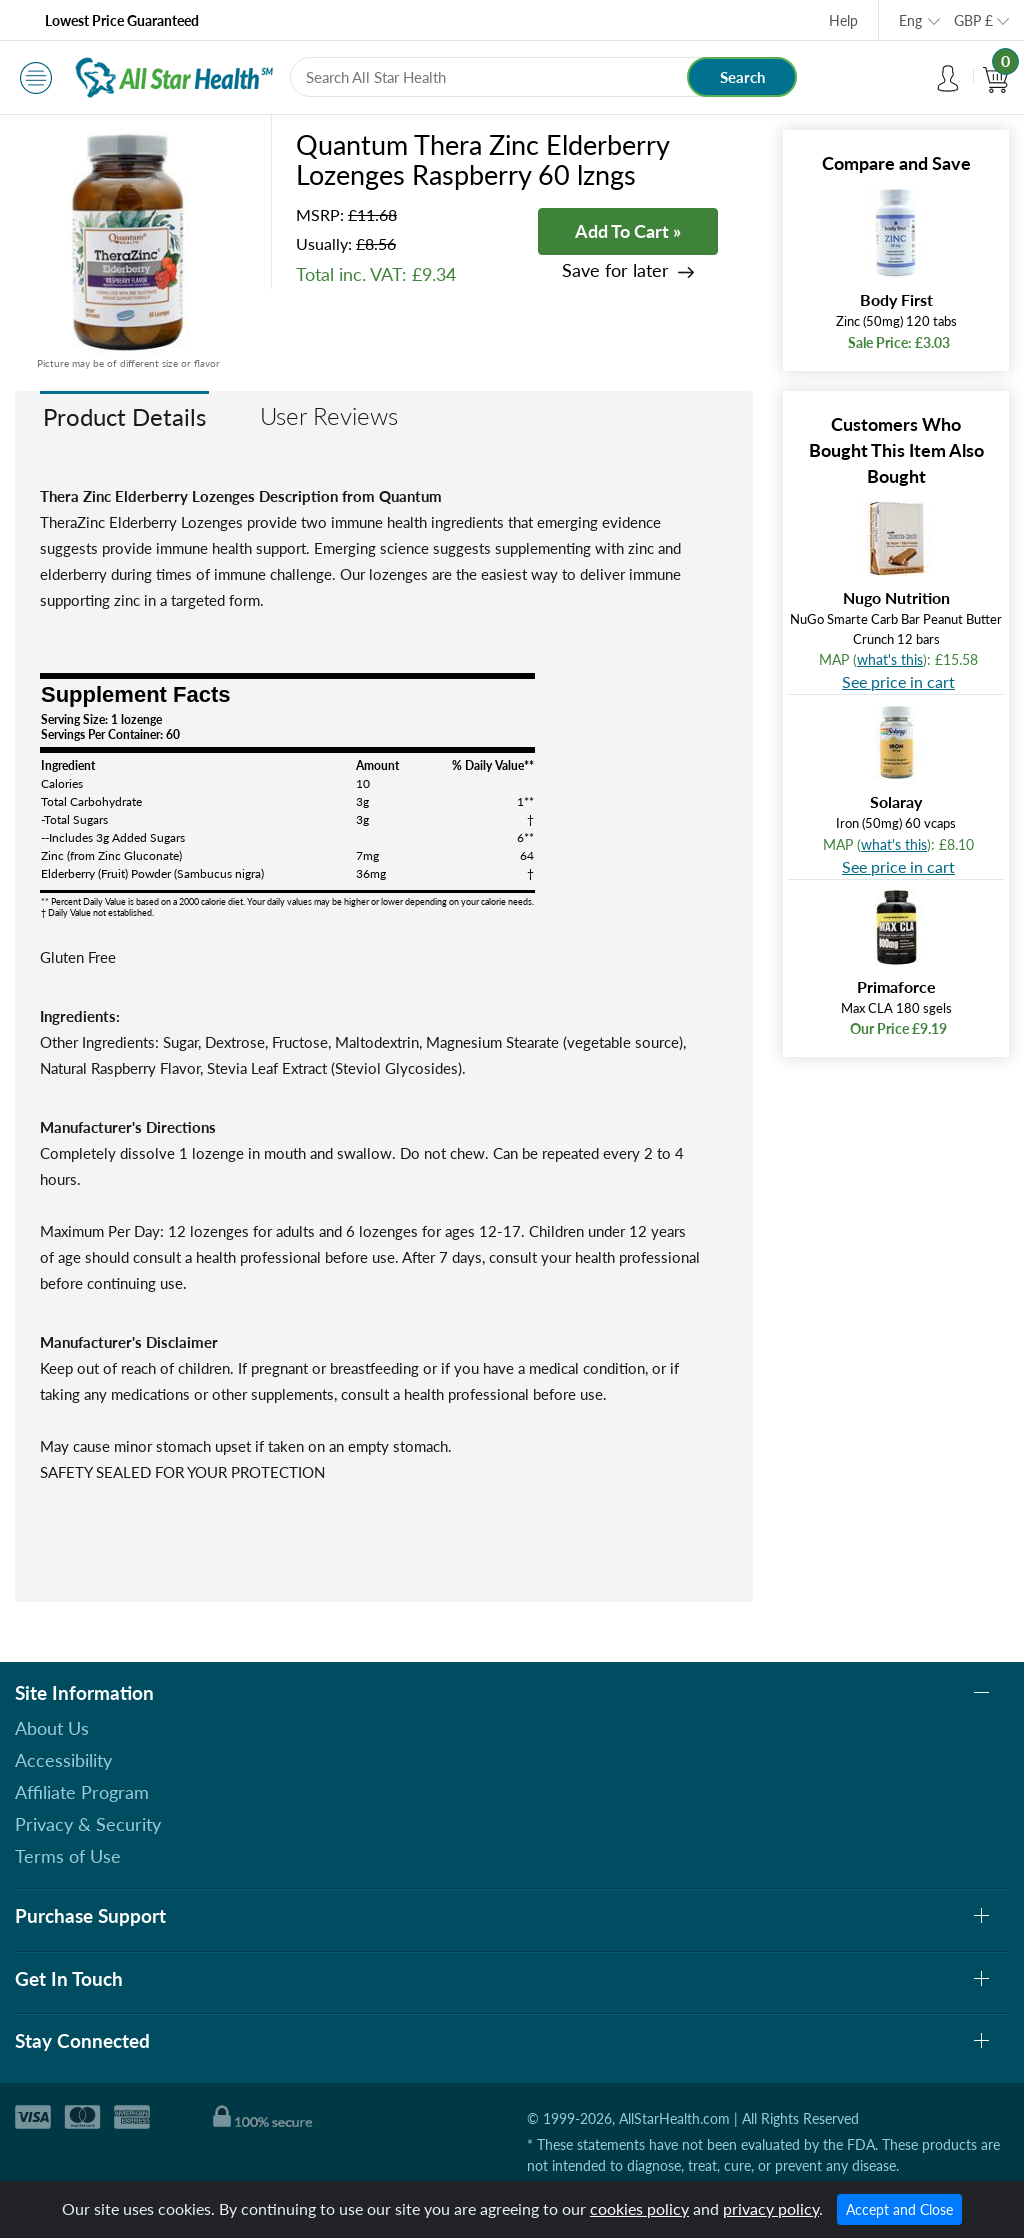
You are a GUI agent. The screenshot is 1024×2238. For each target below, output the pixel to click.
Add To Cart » (628, 231)
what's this (890, 659)
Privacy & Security (88, 1824)
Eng (910, 20)
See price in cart (898, 681)
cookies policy (639, 2208)
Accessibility (63, 1760)
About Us (52, 1728)
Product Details (124, 416)
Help (843, 20)
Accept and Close (899, 2209)
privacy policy (771, 2208)
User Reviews (329, 415)
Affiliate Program (82, 1792)
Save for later (615, 270)
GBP (973, 20)
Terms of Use (68, 1856)
